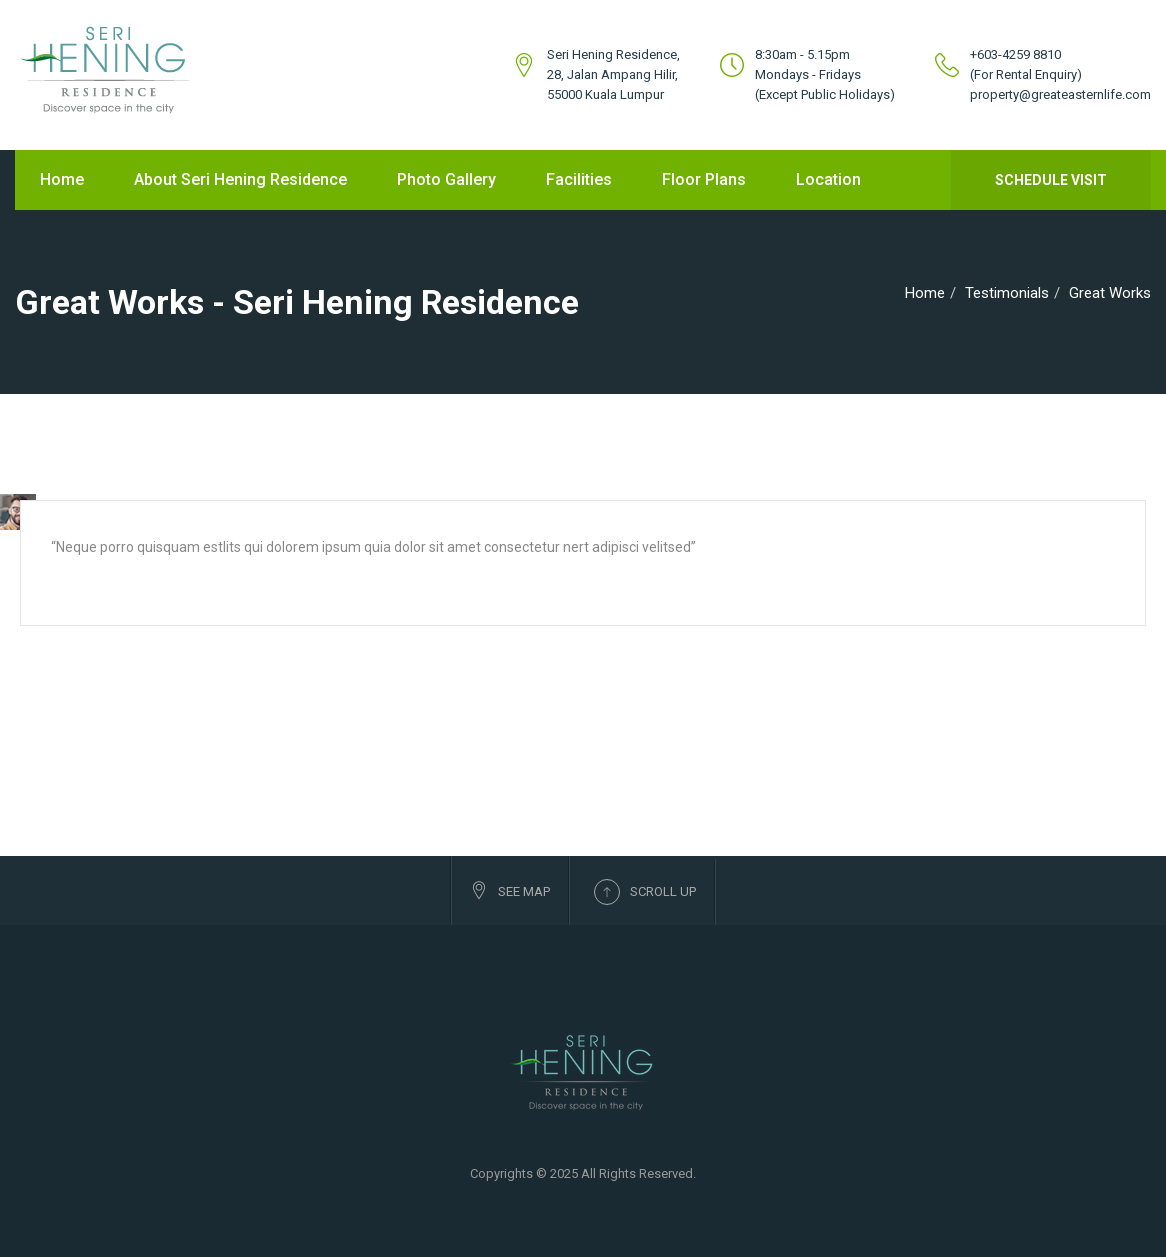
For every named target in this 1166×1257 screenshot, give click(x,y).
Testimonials (1007, 293)
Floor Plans (704, 179)
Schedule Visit (1051, 180)
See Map (510, 890)
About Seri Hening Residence (240, 179)
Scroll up (645, 892)
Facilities (579, 179)
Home (62, 179)
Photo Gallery (446, 179)
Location (828, 179)
